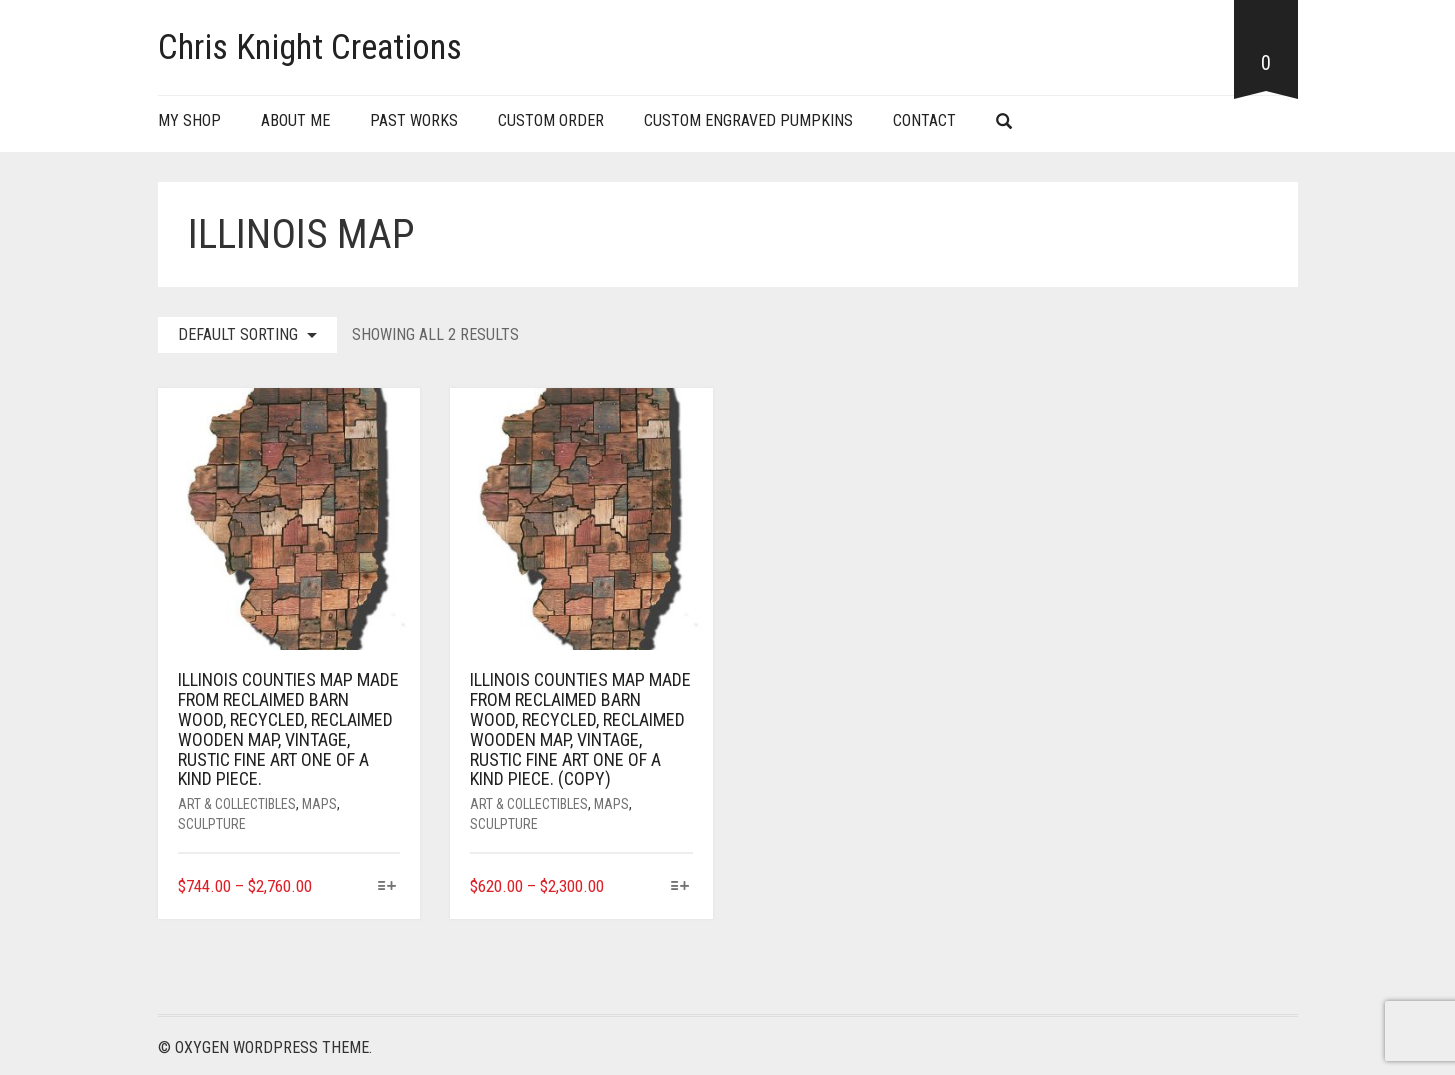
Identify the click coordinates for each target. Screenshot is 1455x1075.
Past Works (414, 120)
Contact (924, 120)
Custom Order (551, 120)
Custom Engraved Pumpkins (748, 120)
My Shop (189, 120)
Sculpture (212, 824)
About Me (295, 120)
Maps (319, 804)
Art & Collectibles (237, 804)
